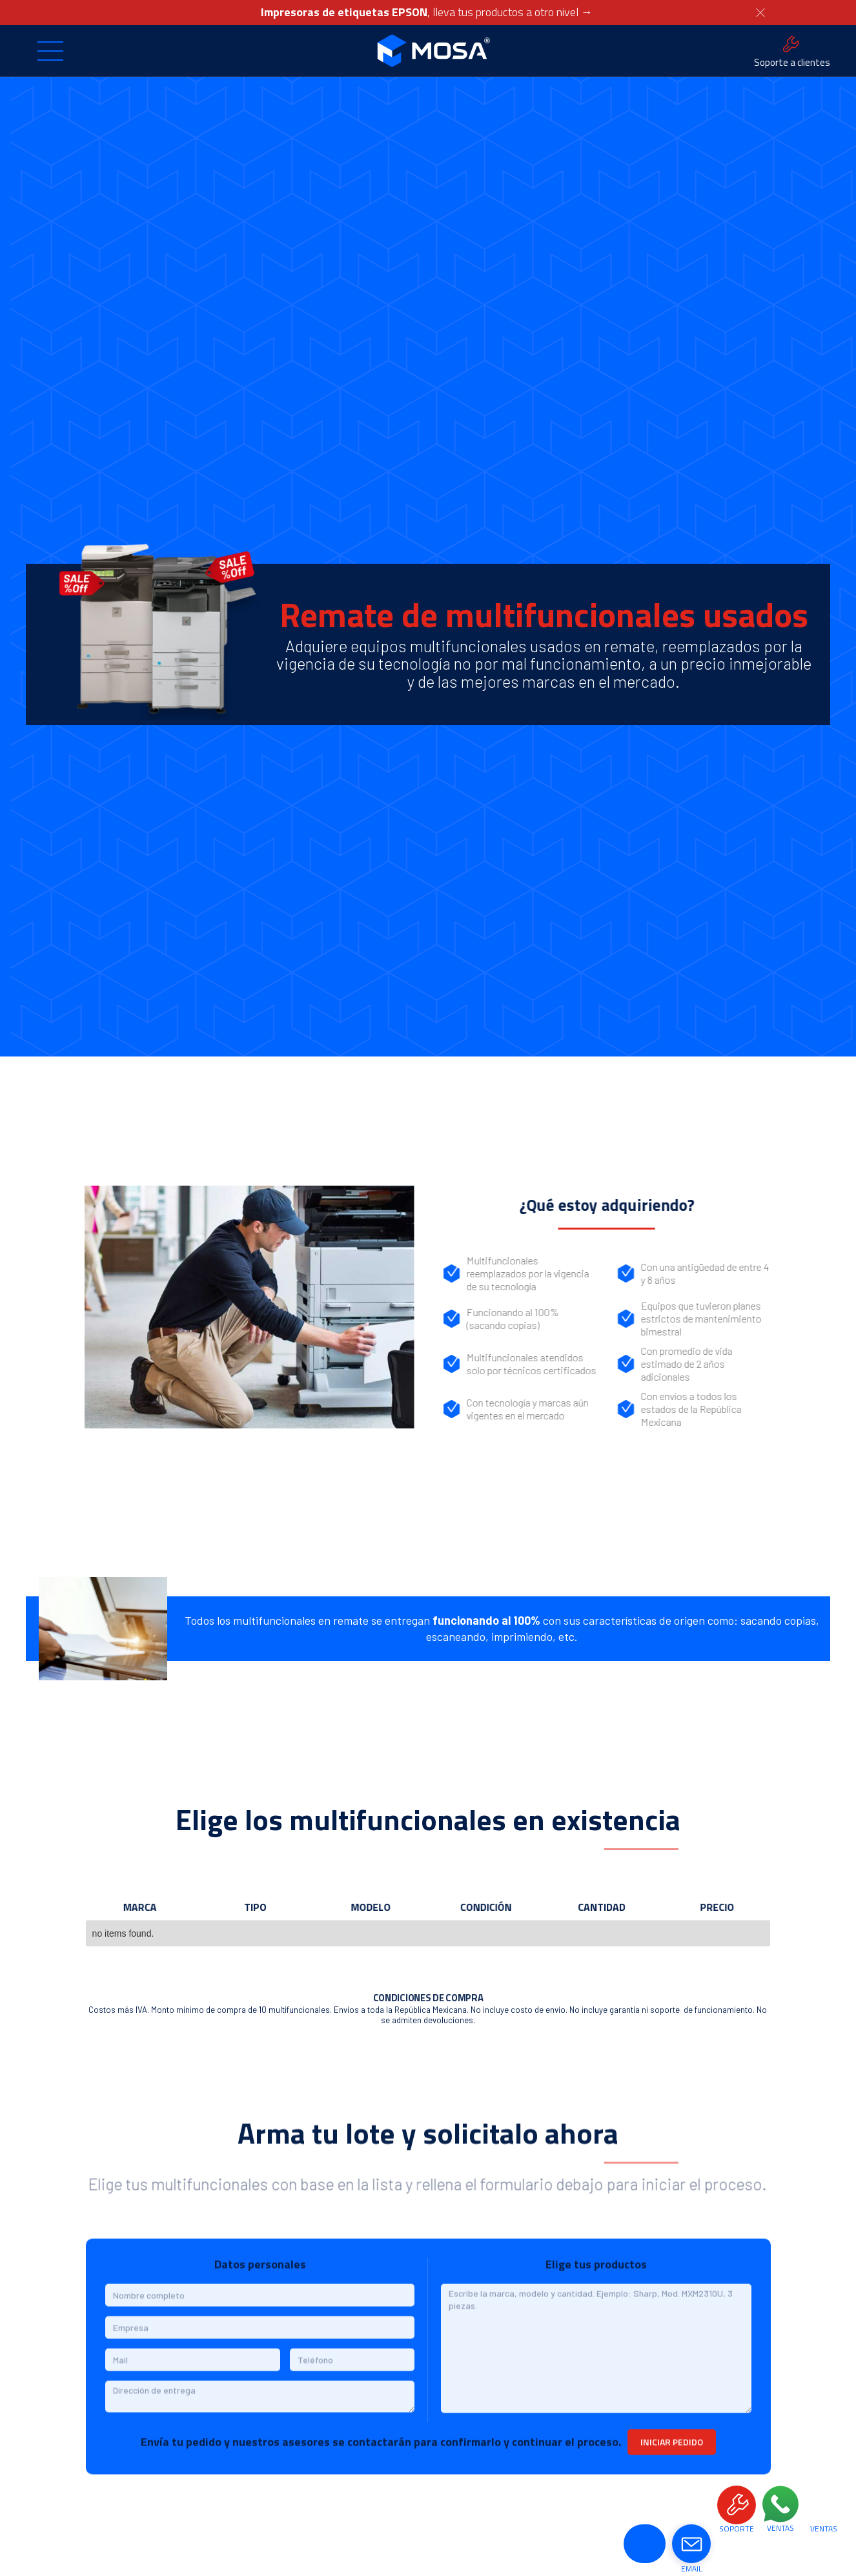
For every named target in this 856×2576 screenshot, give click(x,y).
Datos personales (259, 2271)
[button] (50, 51)
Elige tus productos (596, 2271)
